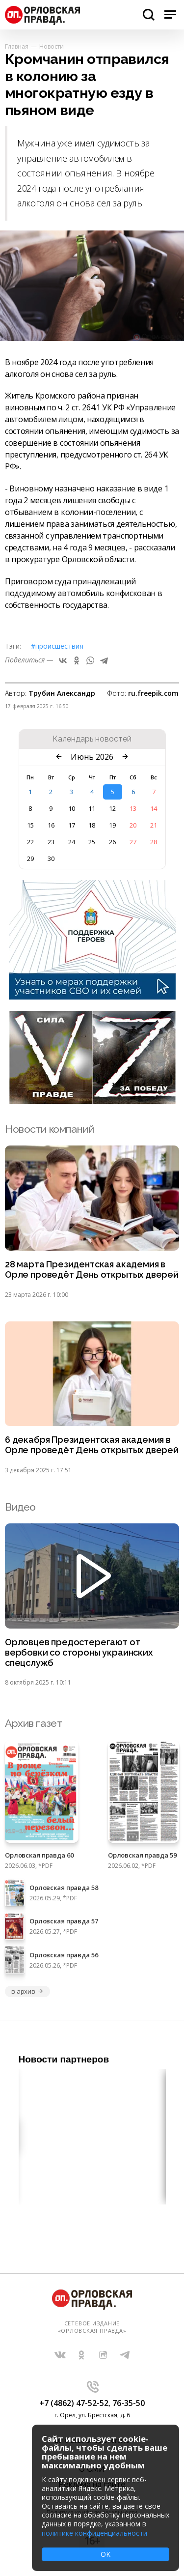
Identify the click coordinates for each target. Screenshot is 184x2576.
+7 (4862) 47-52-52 (73, 2403)
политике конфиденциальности (94, 2533)
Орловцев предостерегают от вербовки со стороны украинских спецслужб (79, 1652)
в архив (27, 1991)
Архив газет (33, 1723)
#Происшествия (57, 646)
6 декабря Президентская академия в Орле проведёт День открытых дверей (92, 1445)
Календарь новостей (92, 739)
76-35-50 (128, 2403)
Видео (20, 1507)
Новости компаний (49, 1129)
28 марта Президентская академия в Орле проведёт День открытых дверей (92, 1269)
